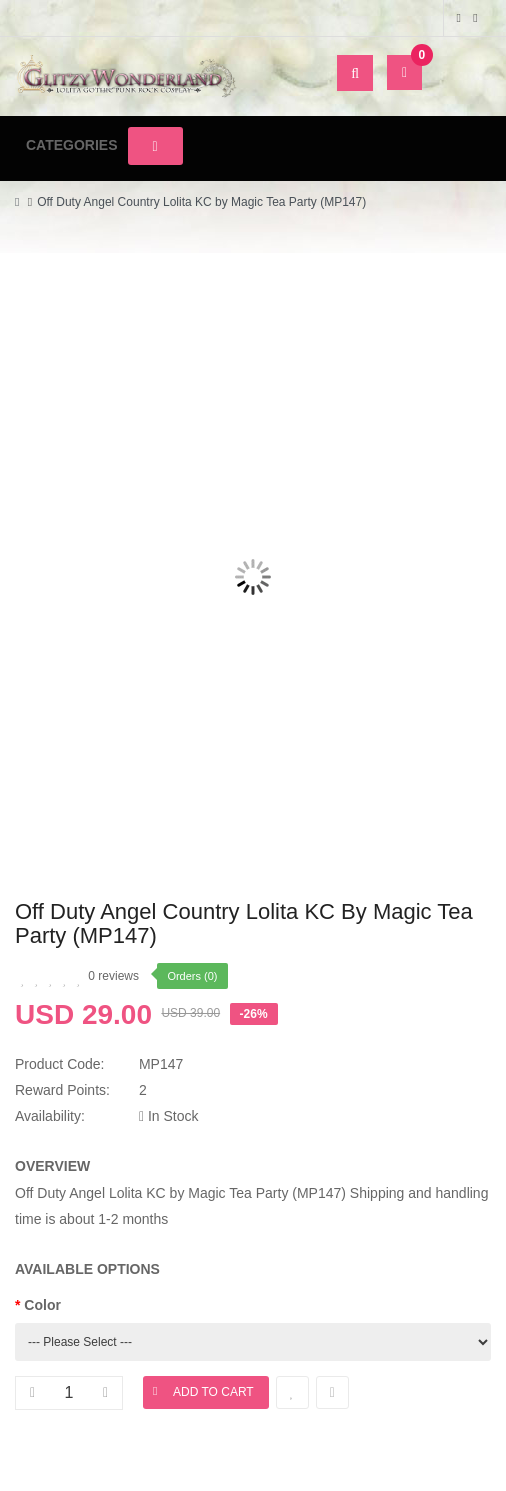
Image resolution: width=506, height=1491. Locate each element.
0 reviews (113, 976)
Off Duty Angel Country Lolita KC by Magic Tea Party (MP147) (201, 202)
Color (42, 1305)
